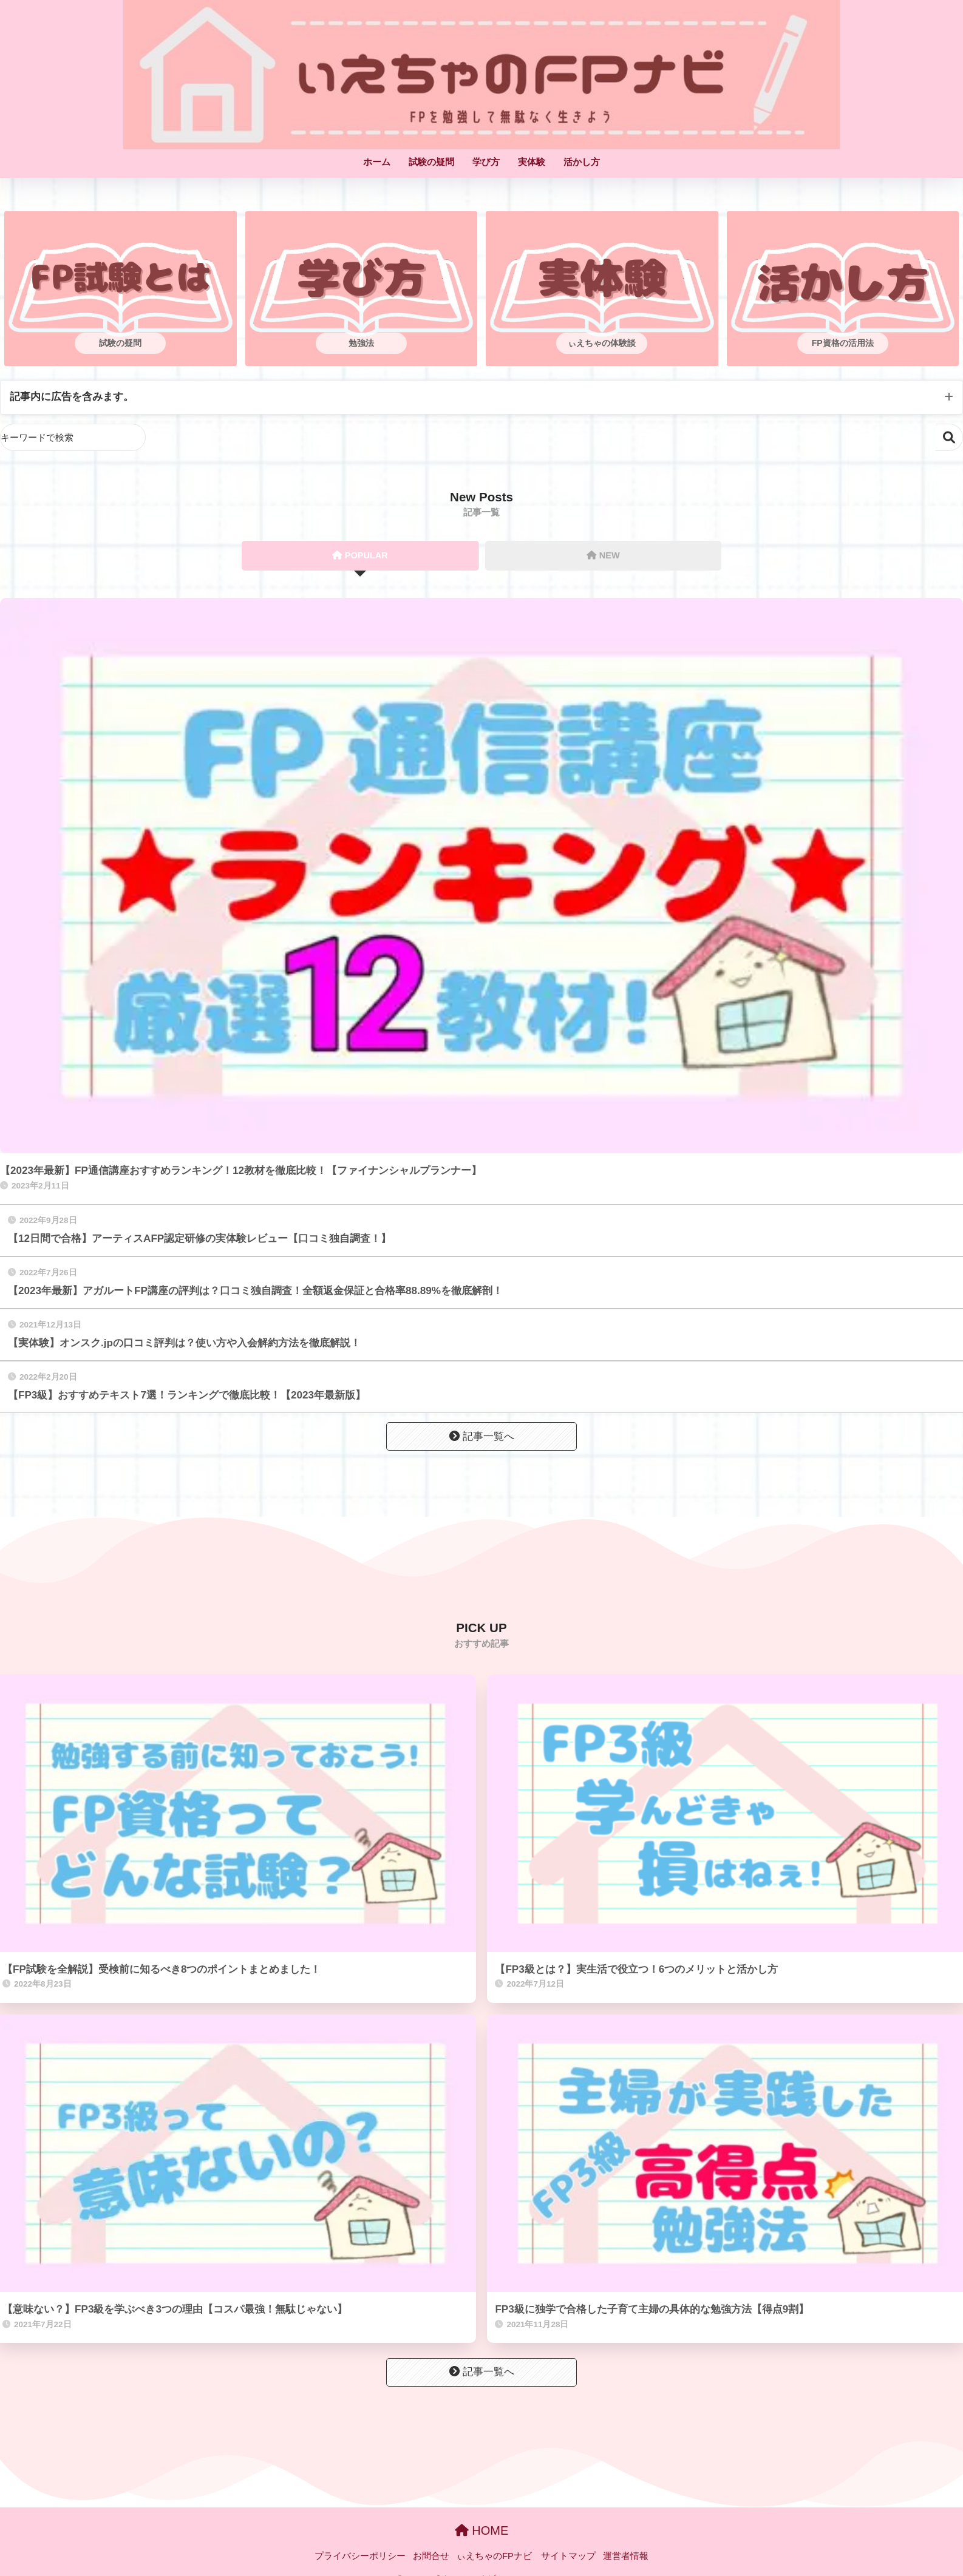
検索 (949, 438)
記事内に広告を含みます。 (72, 397)
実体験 (531, 162)
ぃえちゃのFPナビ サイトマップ (526, 2556)
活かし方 (581, 162)
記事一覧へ (481, 1437)
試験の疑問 (431, 162)
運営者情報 (625, 2556)
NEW (603, 556)
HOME (482, 2531)
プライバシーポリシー (360, 2556)
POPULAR (360, 556)
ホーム (376, 162)
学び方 (486, 162)
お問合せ (431, 2556)
